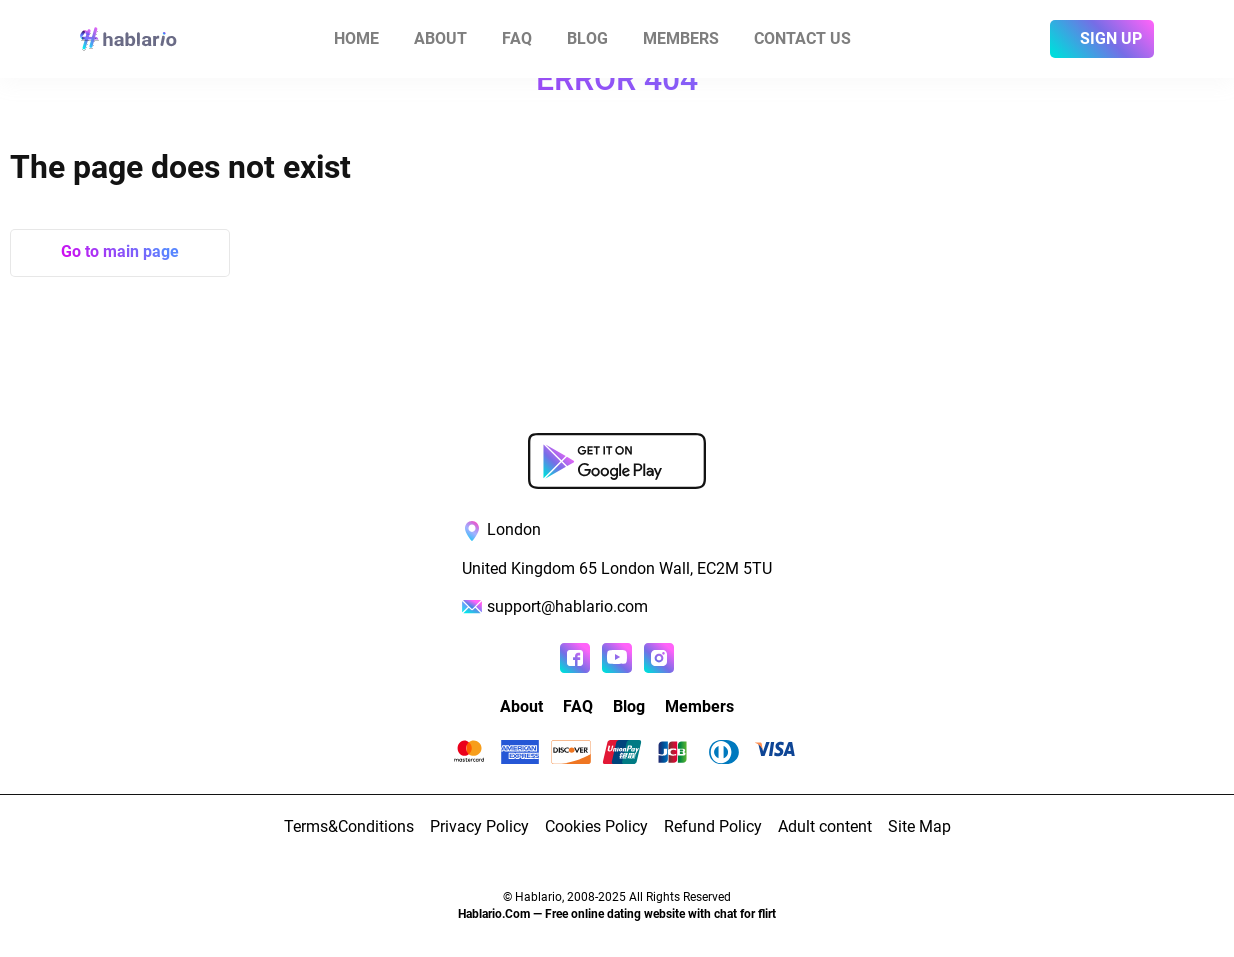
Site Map (919, 826)
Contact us (802, 38)
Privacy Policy (479, 826)
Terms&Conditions (349, 826)
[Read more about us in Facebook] (575, 658)
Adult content (825, 826)
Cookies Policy (596, 826)
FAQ (517, 38)
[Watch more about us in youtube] (617, 658)
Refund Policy (713, 826)
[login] (1026, 39)
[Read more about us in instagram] (659, 658)
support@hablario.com (567, 606)
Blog (587, 38)
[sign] (1102, 39)
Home (356, 38)
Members (681, 38)
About (440, 38)
